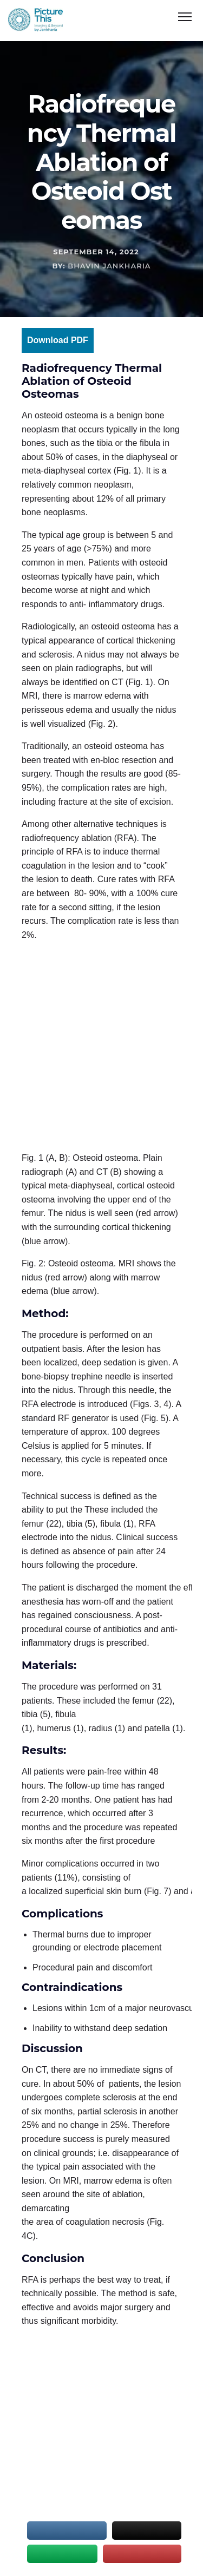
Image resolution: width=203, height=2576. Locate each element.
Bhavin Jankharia (109, 265)
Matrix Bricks (154, 2555)
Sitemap (37, 2542)
